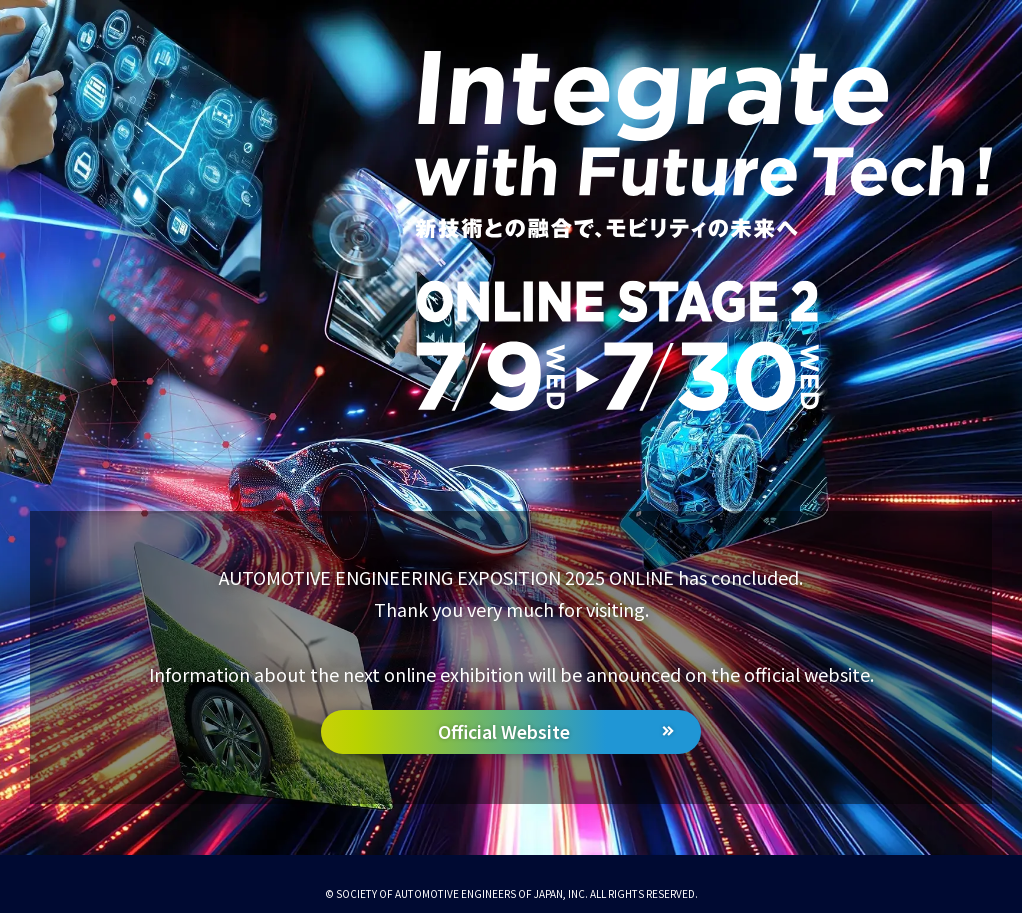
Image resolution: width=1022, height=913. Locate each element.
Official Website (504, 731)
